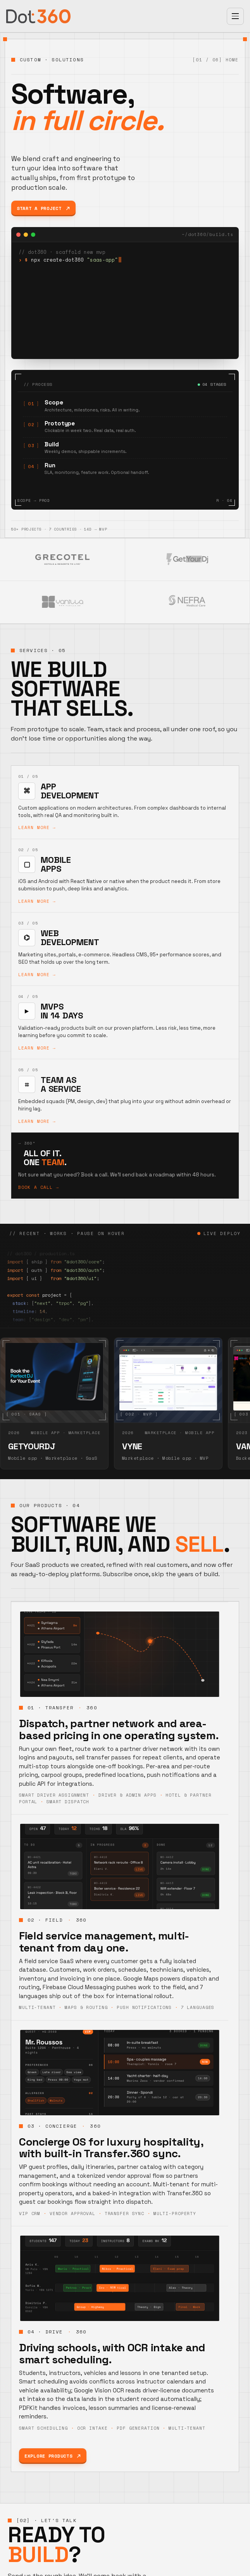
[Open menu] (235, 16)
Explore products (52, 2456)
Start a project (43, 208)
